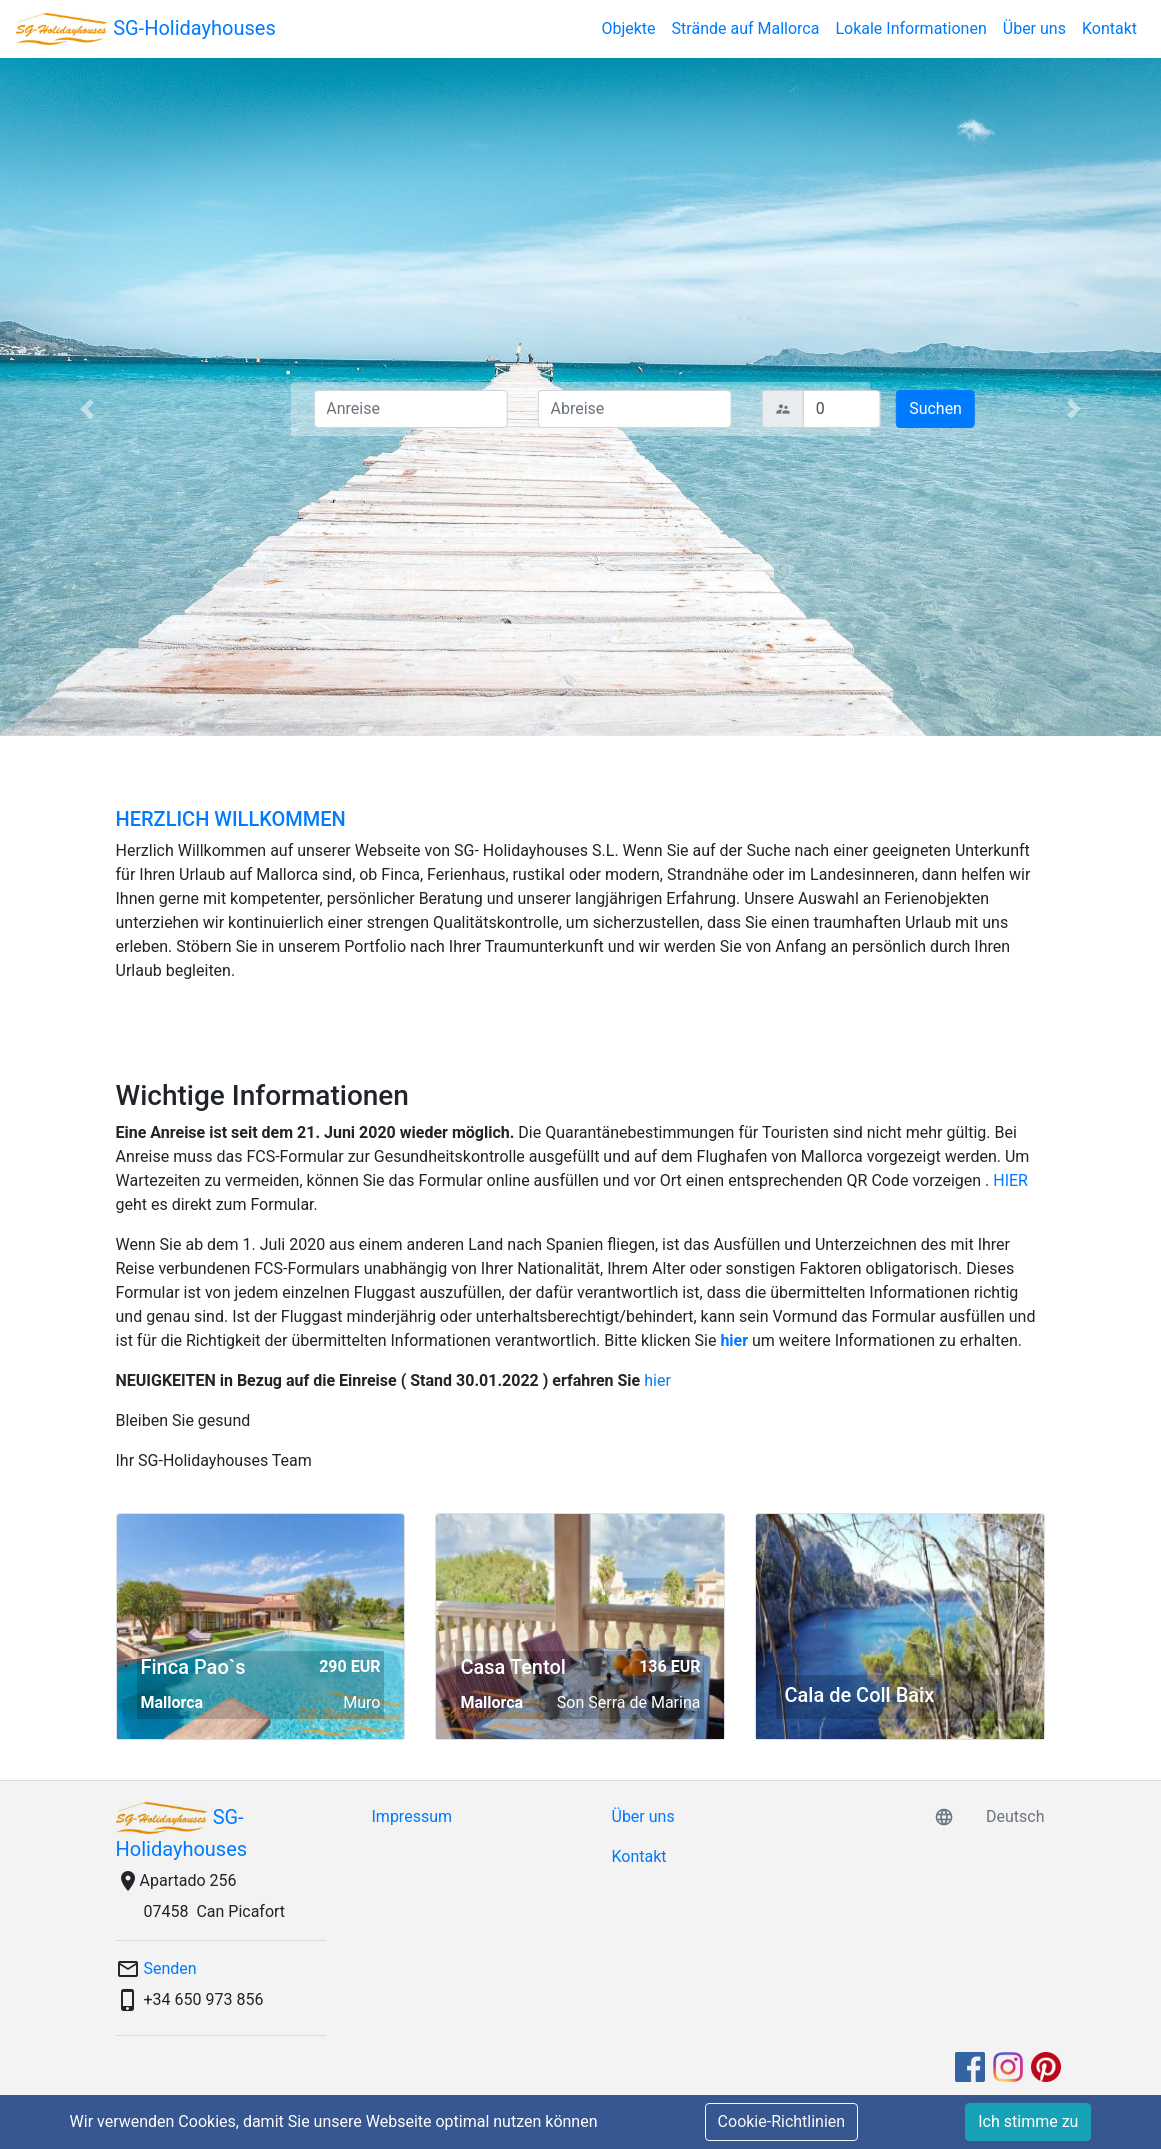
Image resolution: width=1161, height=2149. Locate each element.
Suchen (935, 408)
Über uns (1034, 28)
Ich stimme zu (1028, 2121)
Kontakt (1109, 28)
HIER (1010, 1180)
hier (734, 1340)
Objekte (628, 28)
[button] (87, 408)
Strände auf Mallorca (746, 28)
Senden (170, 1968)
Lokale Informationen (910, 28)
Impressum (412, 1816)
